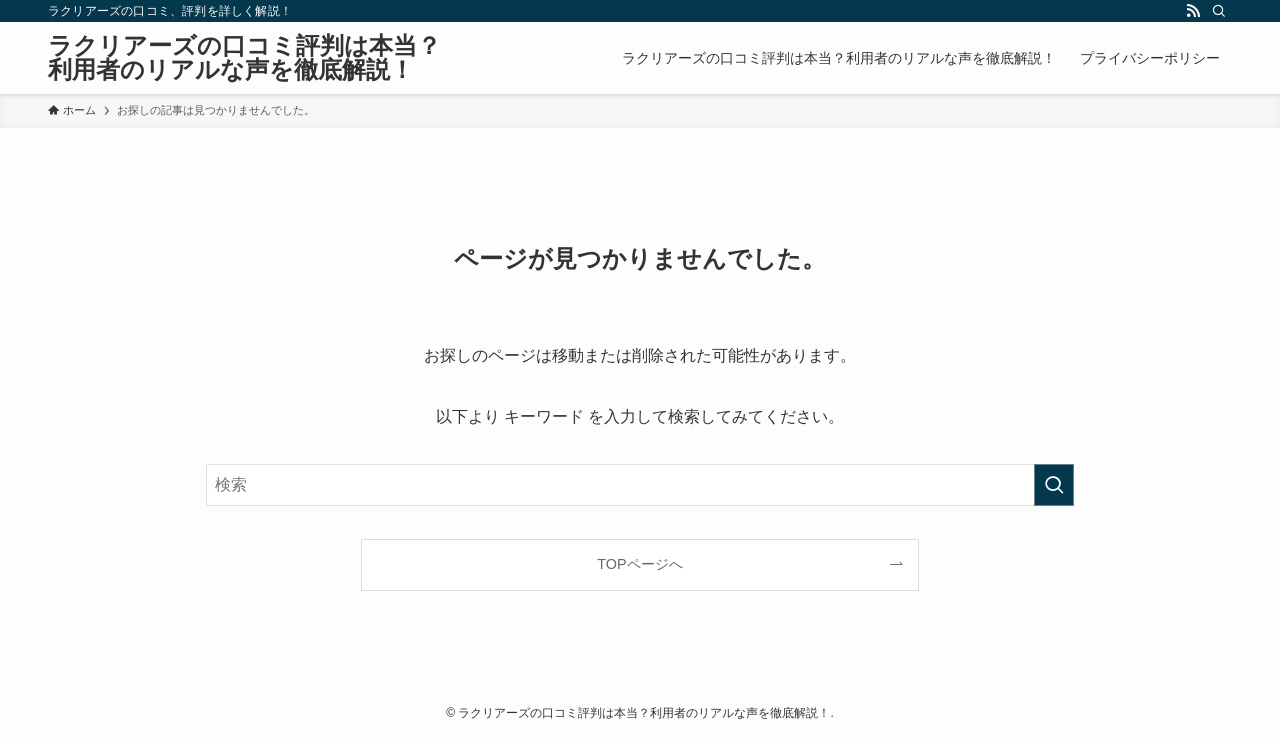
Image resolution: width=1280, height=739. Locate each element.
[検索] (1219, 11)
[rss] (1193, 11)
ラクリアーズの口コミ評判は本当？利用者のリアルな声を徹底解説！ (244, 58)
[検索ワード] (640, 485)
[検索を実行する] (1054, 485)
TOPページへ (639, 564)
